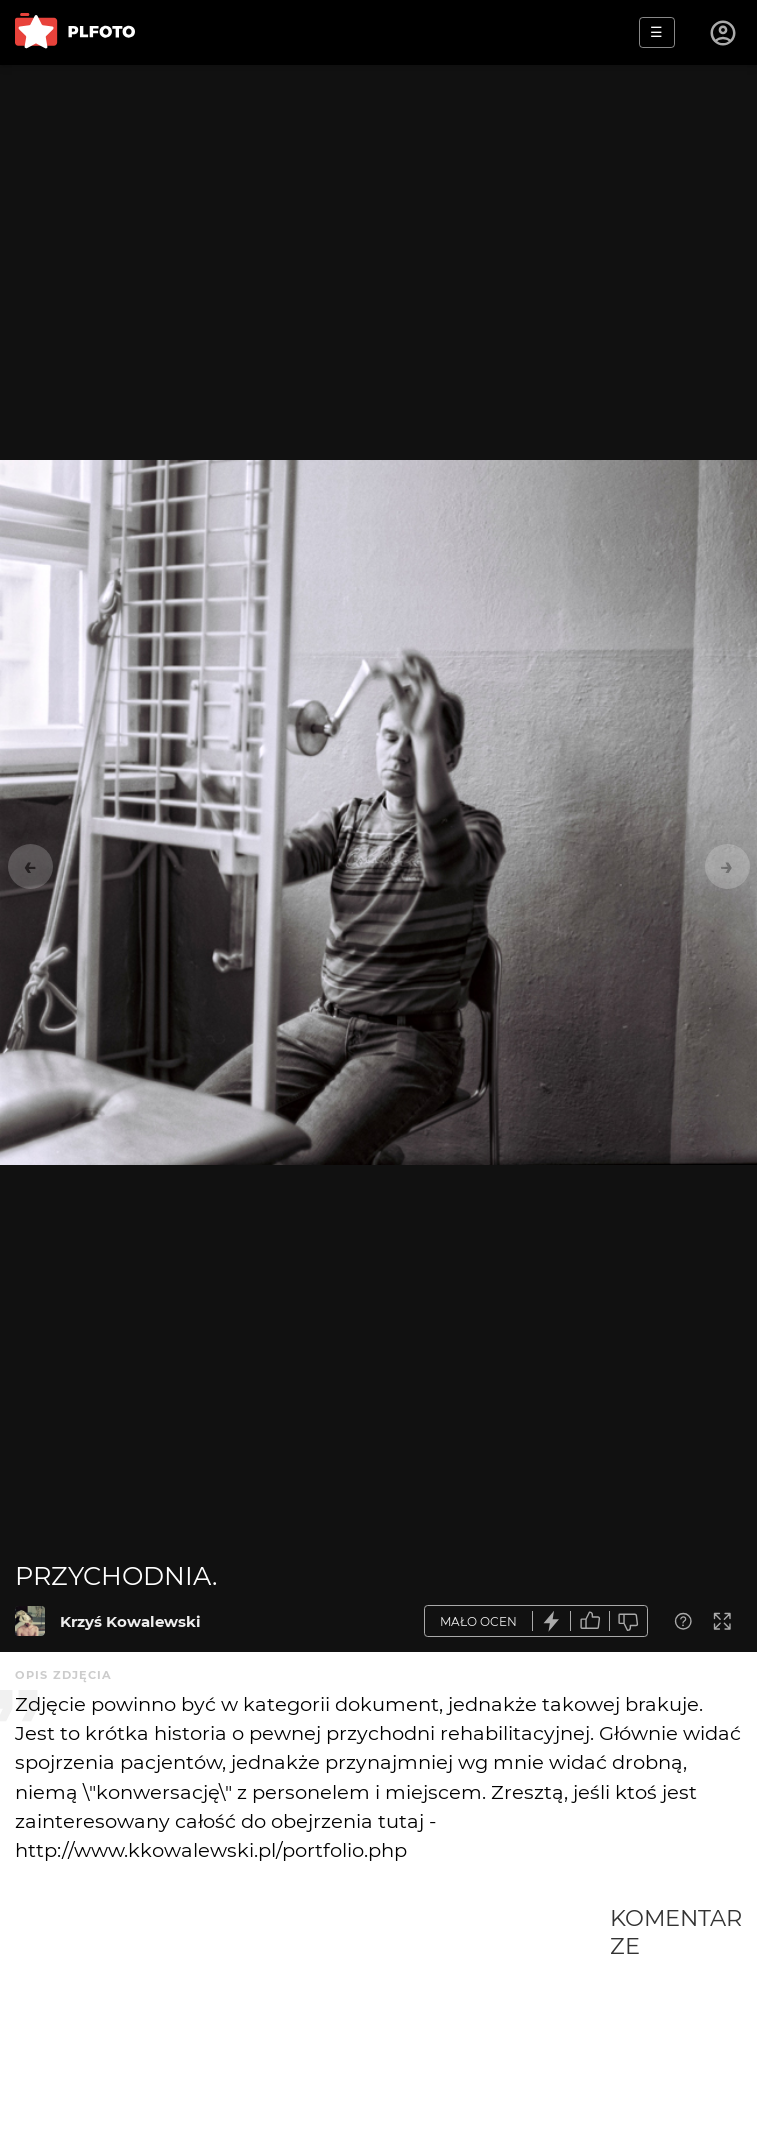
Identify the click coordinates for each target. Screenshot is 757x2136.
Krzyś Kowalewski (130, 1621)
